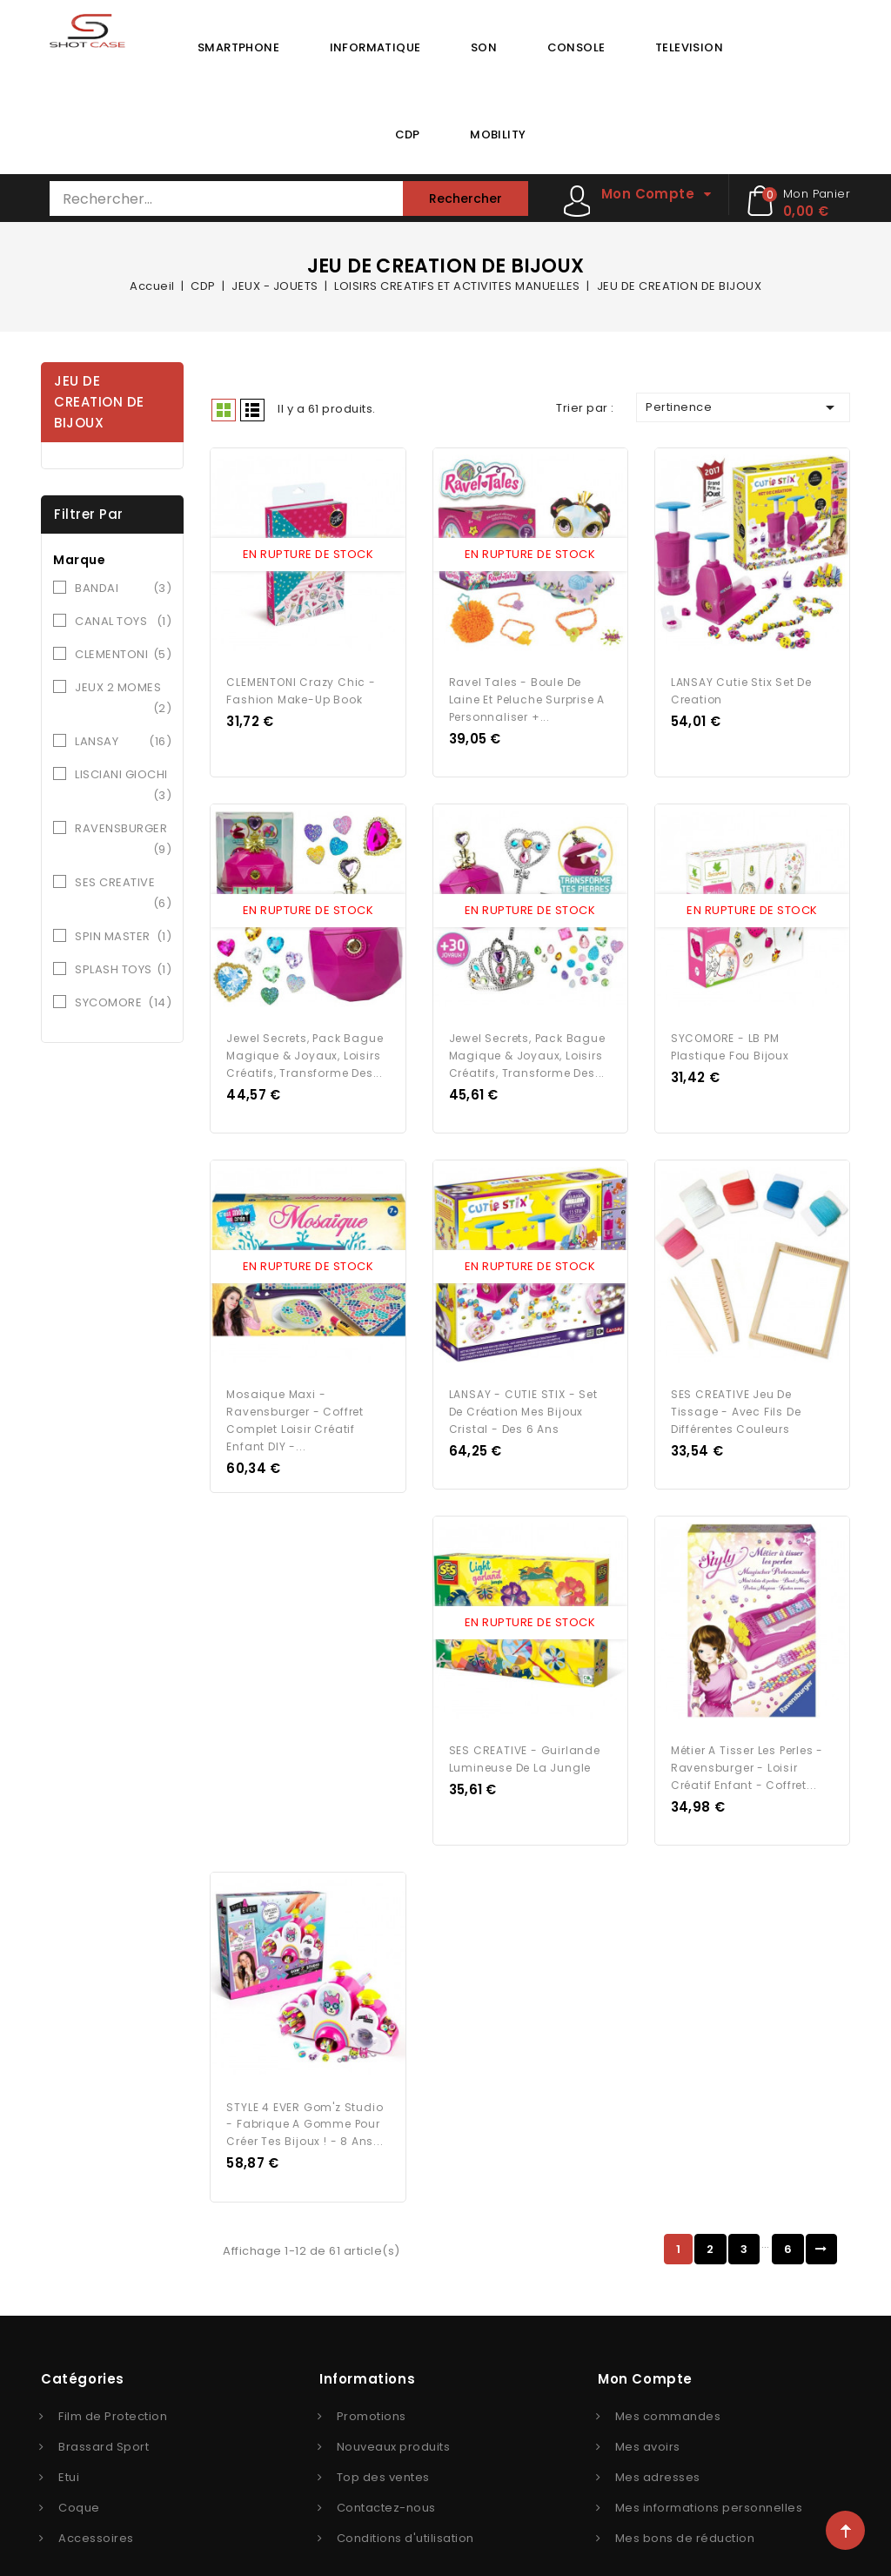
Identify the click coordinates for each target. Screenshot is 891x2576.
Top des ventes (383, 2445)
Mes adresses (657, 2445)
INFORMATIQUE (375, 47)
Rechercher (465, 198)
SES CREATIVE (123, 894)
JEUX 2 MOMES (123, 699)
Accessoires (96, 2506)
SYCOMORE (123, 1002)
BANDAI (123, 588)
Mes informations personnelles (709, 2475)
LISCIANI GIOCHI (123, 786)
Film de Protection (112, 2384)
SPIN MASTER (123, 936)
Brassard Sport (103, 2414)
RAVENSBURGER (123, 840)
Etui (68, 2445)
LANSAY (123, 741)
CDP (407, 134)
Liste (252, 410)
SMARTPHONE (238, 47)
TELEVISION (689, 47)
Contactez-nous (386, 2475)
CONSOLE (576, 47)
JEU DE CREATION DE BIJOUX (99, 402)
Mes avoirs (647, 2414)
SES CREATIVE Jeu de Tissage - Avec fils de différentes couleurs (736, 1393)
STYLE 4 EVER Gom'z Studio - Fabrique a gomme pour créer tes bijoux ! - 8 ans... (304, 2092)
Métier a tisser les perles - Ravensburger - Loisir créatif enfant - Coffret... (747, 1742)
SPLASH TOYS (123, 969)
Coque (79, 2475)
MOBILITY (498, 134)
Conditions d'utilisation (405, 2506)
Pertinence (743, 407)
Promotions (371, 2384)
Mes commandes (668, 2384)
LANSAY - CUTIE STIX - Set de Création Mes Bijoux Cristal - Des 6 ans (523, 1393)
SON (484, 47)
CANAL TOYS (123, 621)
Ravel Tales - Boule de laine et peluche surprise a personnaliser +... (527, 693)
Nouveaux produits (394, 2414)
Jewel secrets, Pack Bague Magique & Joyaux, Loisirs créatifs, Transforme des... (304, 1043)
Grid (223, 410)
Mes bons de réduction (685, 2506)
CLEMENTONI (123, 654)
